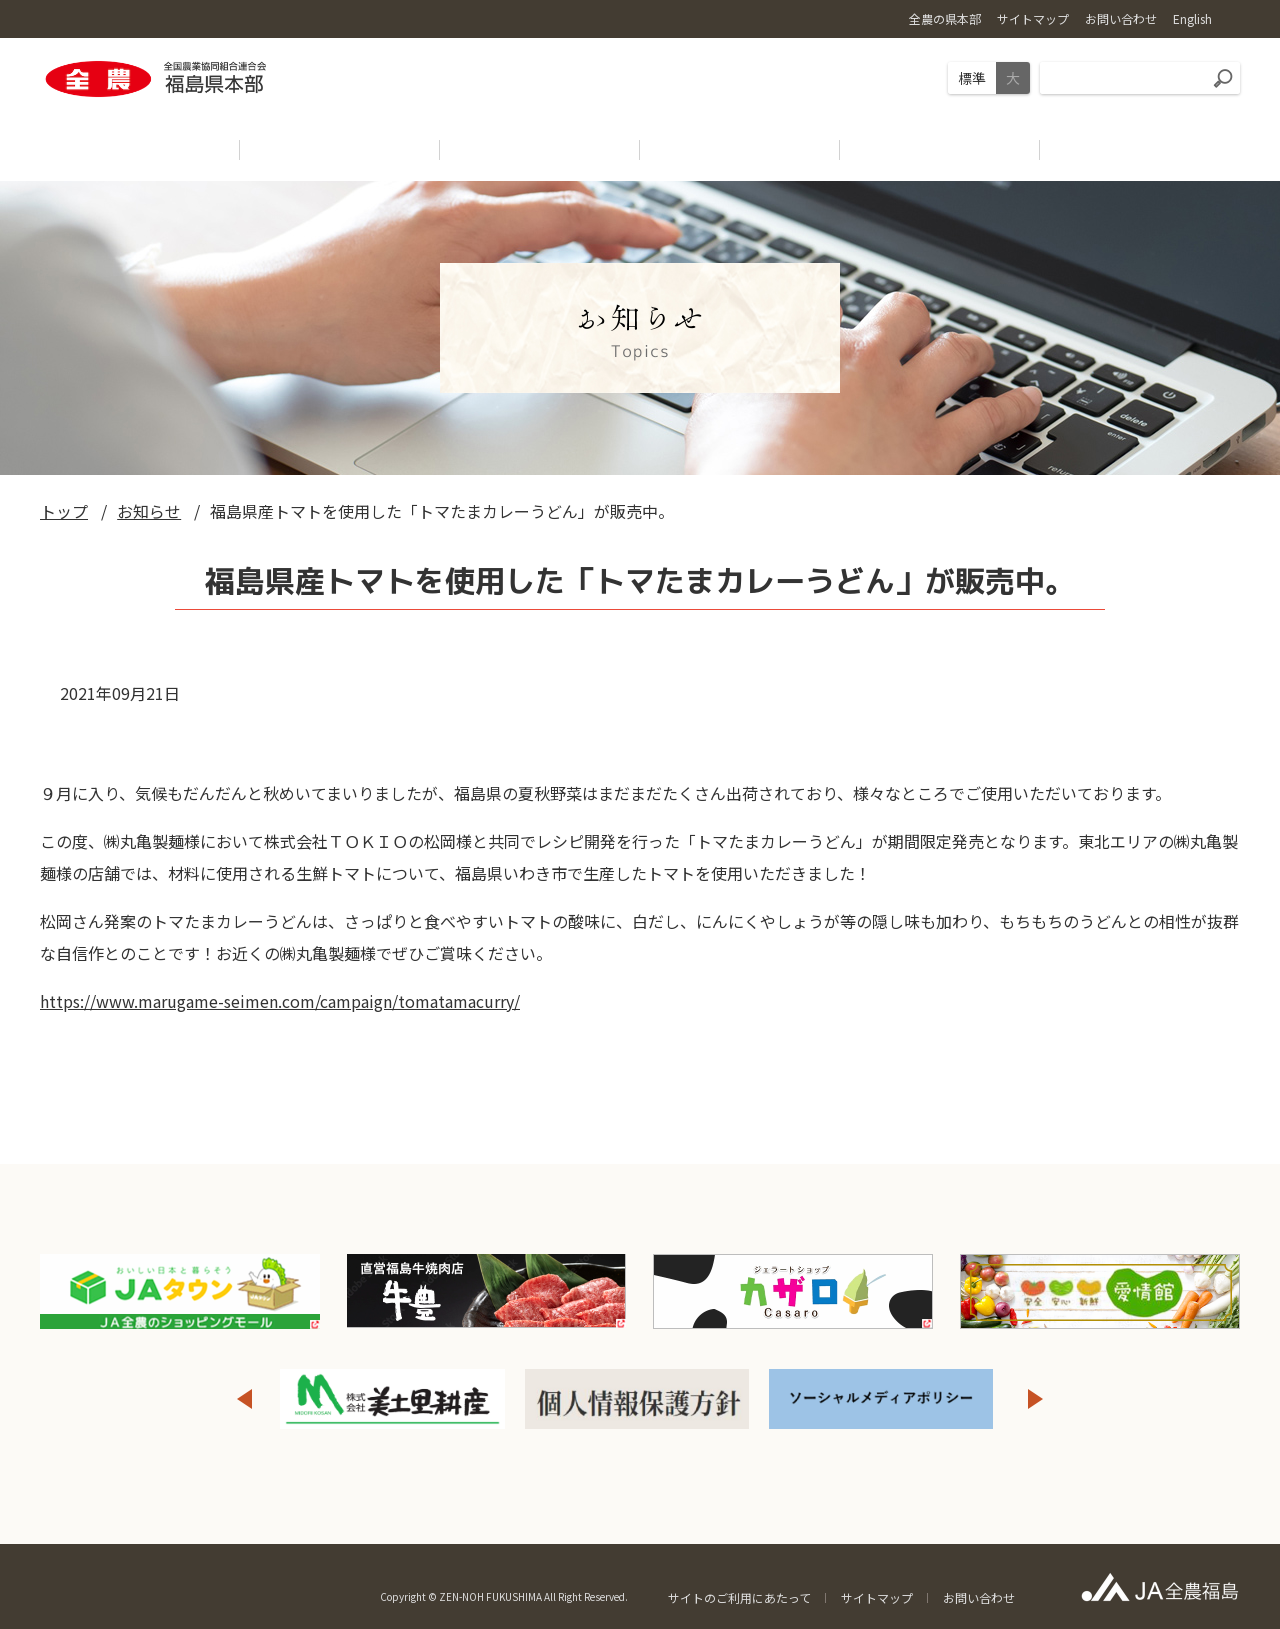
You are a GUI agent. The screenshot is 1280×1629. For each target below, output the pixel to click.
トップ (64, 511)
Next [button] (1036, 1399)
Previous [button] (244, 1399)
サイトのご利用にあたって (739, 1597)
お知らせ (149, 511)
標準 (972, 78)
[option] (393, 1399)
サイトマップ (877, 1597)
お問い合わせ (979, 1597)
